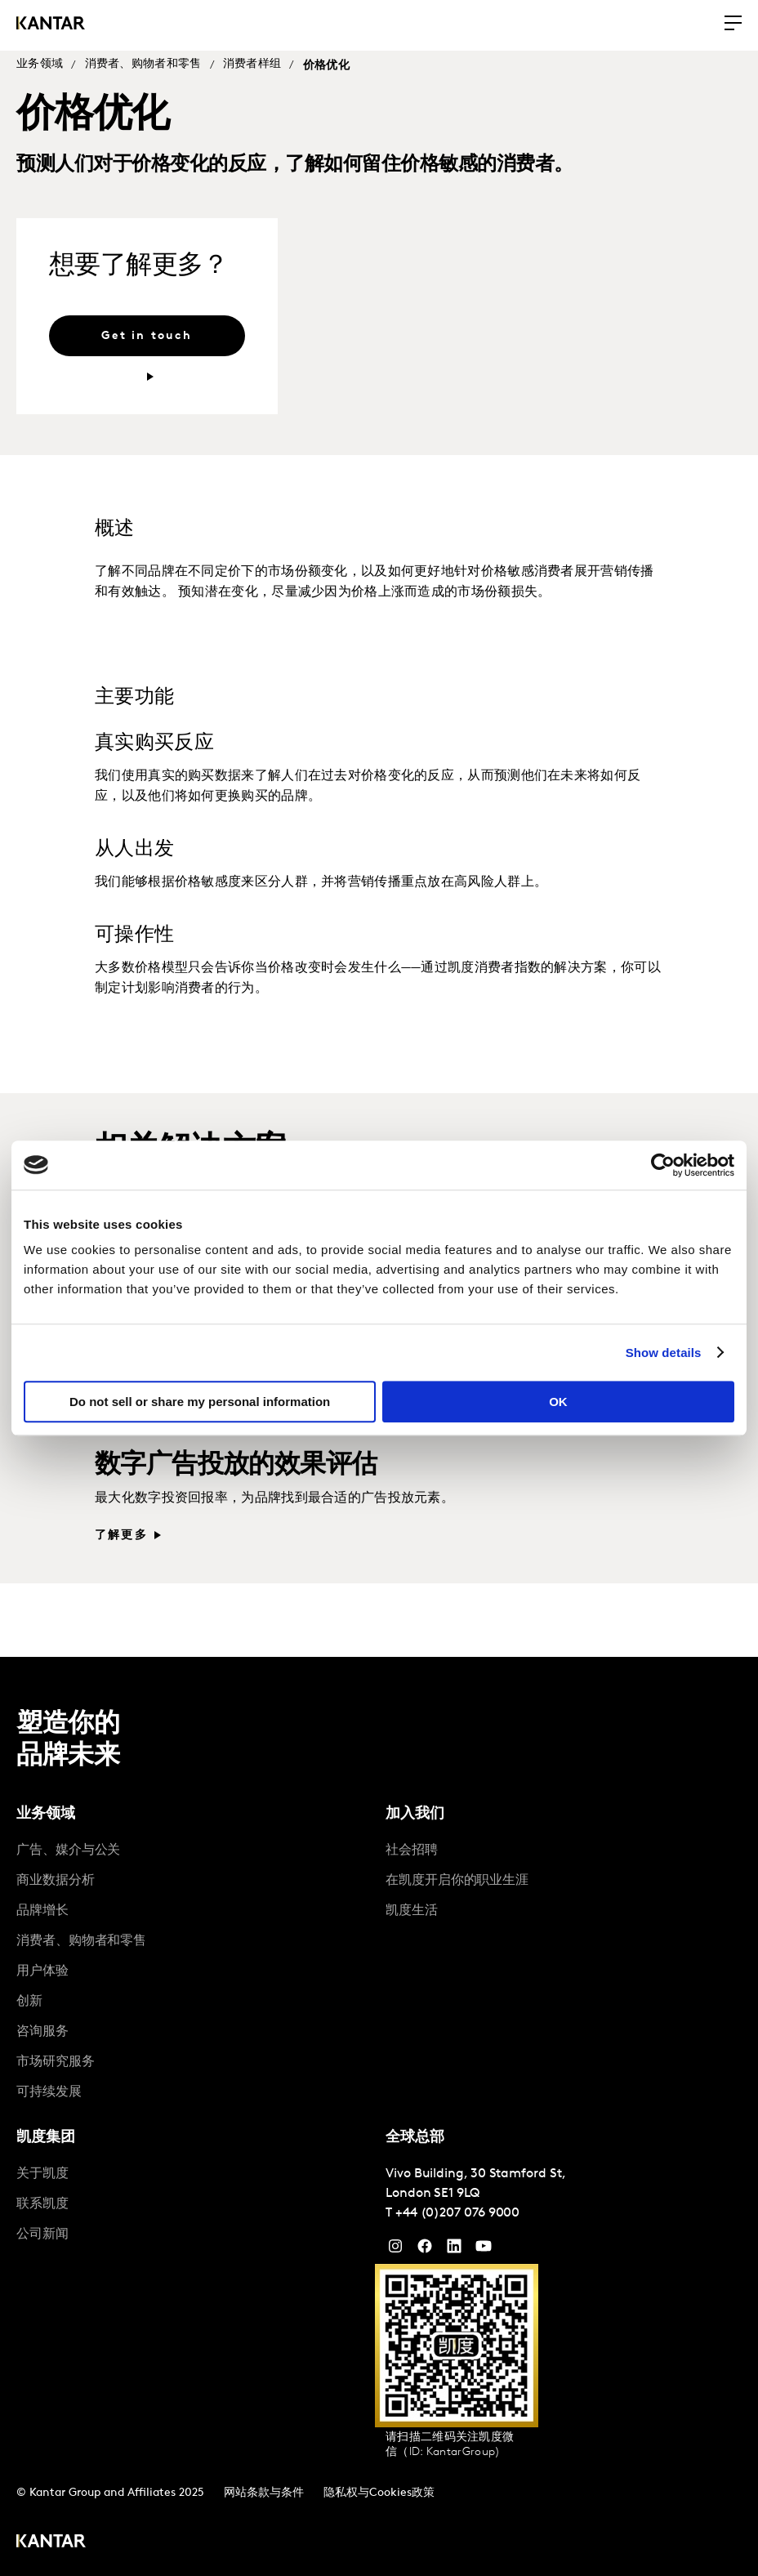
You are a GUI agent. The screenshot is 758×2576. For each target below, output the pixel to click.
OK (558, 1402)
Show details (664, 1352)
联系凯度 (42, 2204)
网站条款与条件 (264, 2493)
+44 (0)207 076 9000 (457, 2213)
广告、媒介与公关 (68, 1850)
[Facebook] (425, 2250)
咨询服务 (42, 2031)
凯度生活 (412, 1910)
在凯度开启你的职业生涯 (457, 1880)
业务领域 (39, 64)
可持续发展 (49, 2092)
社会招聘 (412, 1850)
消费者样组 (252, 64)
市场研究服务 (55, 2062)
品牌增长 (42, 1910)
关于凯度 (42, 2174)
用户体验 (42, 1971)
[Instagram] (395, 2250)
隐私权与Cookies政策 (379, 2493)
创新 (29, 2001)
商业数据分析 (55, 1880)
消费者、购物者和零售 (143, 64)
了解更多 (121, 1535)
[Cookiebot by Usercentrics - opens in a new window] (662, 1165)
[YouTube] (454, 2250)
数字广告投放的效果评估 (236, 1466)
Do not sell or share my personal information (199, 1402)
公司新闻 (42, 2234)
